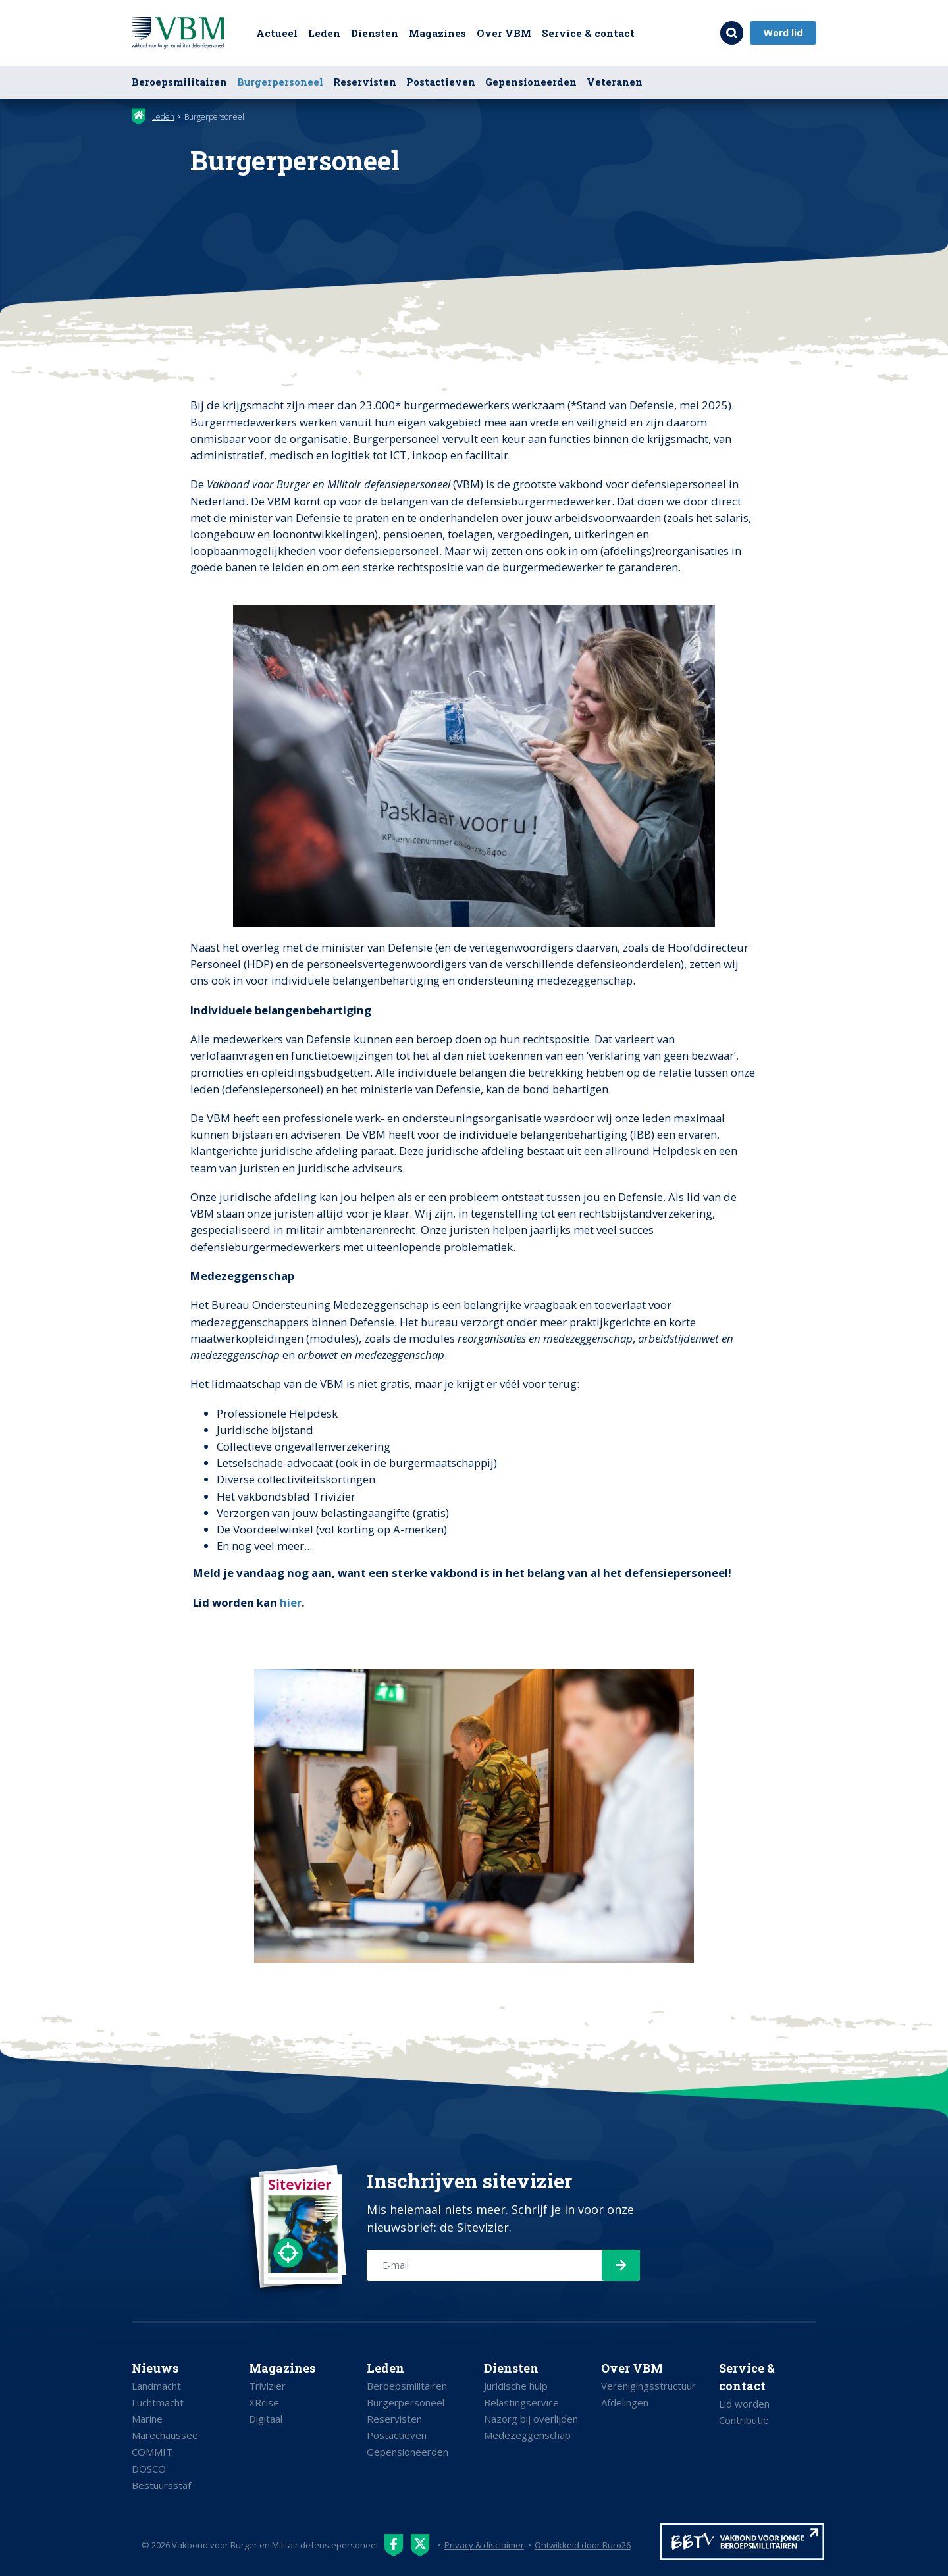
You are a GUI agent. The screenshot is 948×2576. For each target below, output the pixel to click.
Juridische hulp (516, 2385)
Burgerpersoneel (280, 82)
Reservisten (364, 82)
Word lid (783, 32)
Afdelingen (624, 2402)
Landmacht (156, 2385)
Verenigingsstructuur (648, 2385)
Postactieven (440, 82)
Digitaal (265, 2418)
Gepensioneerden (531, 82)
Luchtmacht (158, 2402)
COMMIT (152, 2451)
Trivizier (267, 2385)
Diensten (374, 32)
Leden (324, 32)
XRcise (264, 2402)
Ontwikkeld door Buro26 (583, 2545)
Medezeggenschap (527, 2435)
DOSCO (149, 2468)
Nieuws (155, 2368)
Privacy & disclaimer (485, 2545)
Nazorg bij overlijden (531, 2418)
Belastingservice (521, 2402)
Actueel (277, 32)
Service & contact (588, 32)
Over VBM (504, 32)
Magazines (437, 32)
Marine (147, 2418)
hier (291, 1602)
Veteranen (615, 82)
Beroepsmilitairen (179, 82)
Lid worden (744, 2403)
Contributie (744, 2420)
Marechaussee (165, 2435)
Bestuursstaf (161, 2485)
